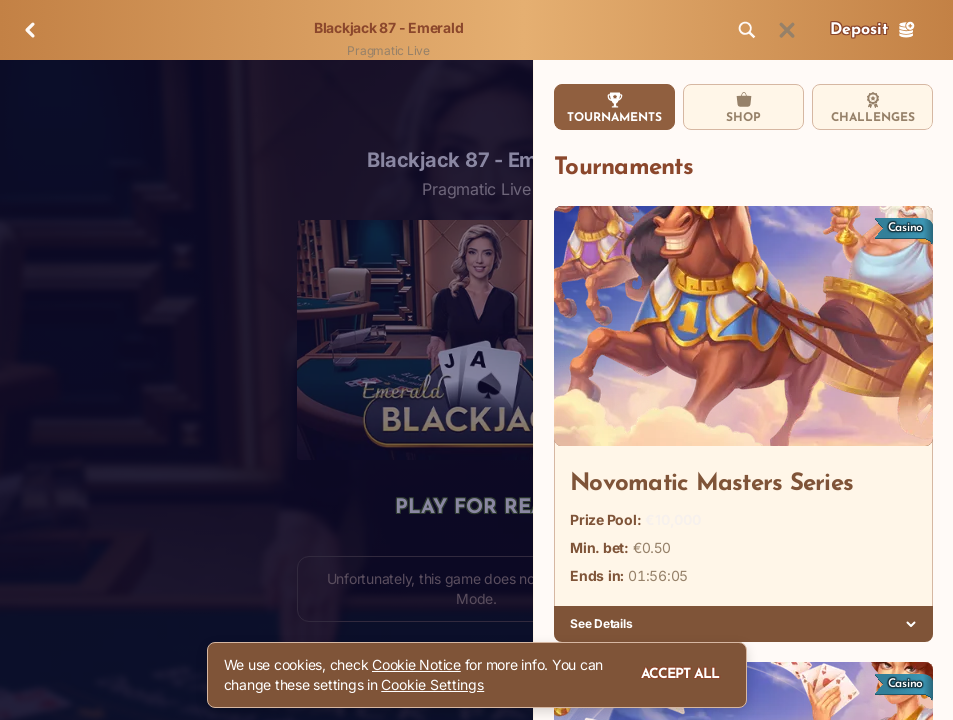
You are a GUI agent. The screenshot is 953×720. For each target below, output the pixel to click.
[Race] (787, 30)
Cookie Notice (416, 664)
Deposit (873, 30)
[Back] (30, 30)
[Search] (747, 30)
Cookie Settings (432, 685)
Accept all (680, 674)
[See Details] (911, 624)
